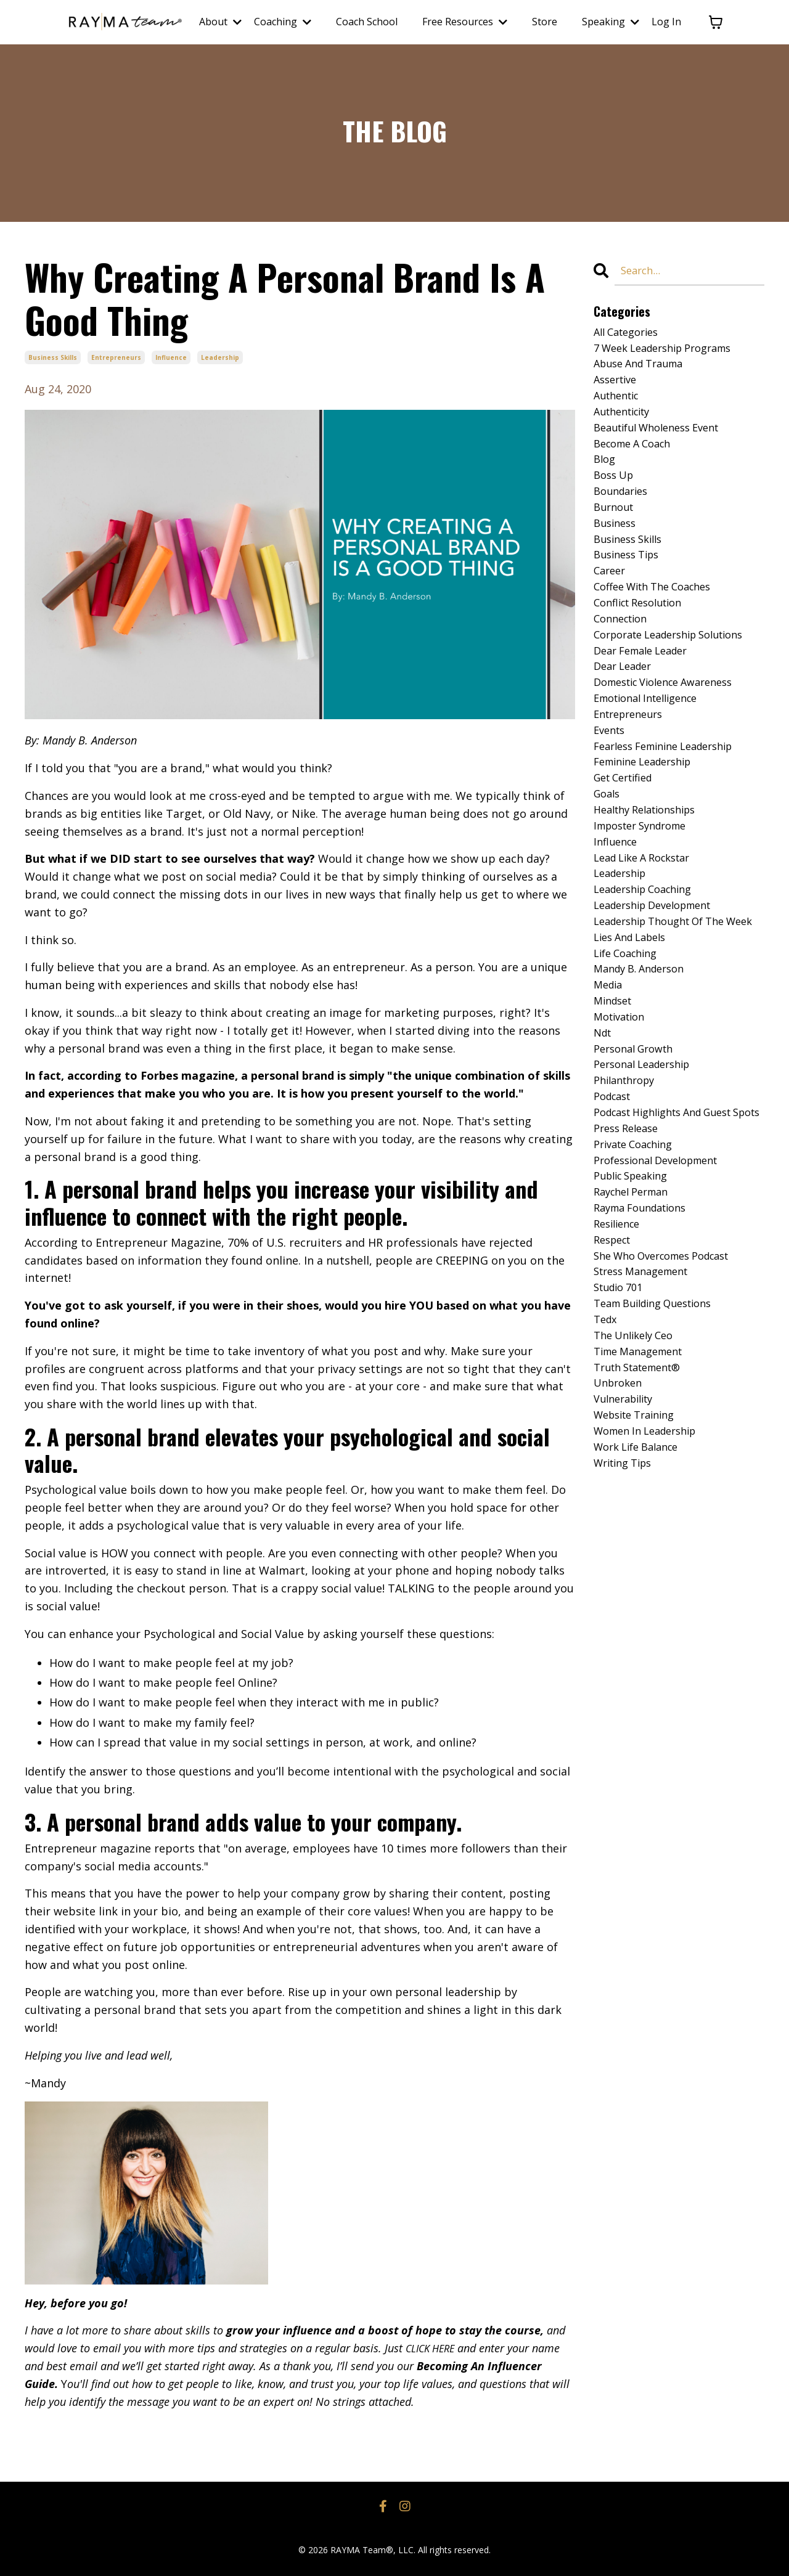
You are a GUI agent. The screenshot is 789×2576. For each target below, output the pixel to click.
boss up (616, 494)
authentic (619, 405)
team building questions (661, 1452)
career (611, 600)
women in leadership (651, 1594)
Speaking (610, 21)
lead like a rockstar (648, 920)
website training (639, 1576)
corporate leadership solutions (679, 671)
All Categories (630, 334)
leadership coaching (649, 955)
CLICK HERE (434, 2348)
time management (644, 1505)
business (617, 547)
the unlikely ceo (638, 1487)
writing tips (627, 1630)
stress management (647, 1416)
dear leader (626, 706)
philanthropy (628, 1186)
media (610, 1079)
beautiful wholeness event (664, 440)
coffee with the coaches (660, 618)
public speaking (636, 1310)
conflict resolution (644, 636)
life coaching (629, 1044)
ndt (604, 1132)
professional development (664, 1292)
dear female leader (647, 689)
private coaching (638, 1275)
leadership (220, 357)
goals (608, 849)
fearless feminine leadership (672, 795)
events (611, 777)
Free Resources (464, 21)
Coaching (282, 21)
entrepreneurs (116, 357)
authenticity (626, 422)
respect (615, 1381)
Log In (666, 21)
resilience (620, 1363)
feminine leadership (649, 813)
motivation (623, 1114)
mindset (615, 1097)
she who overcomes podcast (671, 1399)
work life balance (641, 1612)
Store (544, 21)
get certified (627, 831)
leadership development (660, 973)
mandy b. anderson (644, 1061)
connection (624, 653)
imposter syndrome (647, 884)
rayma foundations (646, 1346)
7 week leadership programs (672, 351)
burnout (616, 529)
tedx (606, 1469)
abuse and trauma (644, 369)
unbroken (620, 1541)
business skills (52, 357)
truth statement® (643, 1523)
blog (606, 476)
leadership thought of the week (668, 1000)
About (220, 21)
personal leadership (648, 1168)
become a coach (637, 458)
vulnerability (627, 1558)
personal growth (638, 1150)
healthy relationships (651, 866)
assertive (618, 387)
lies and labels (635, 1026)
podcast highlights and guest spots (673, 1230)
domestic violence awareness (672, 724)
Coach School (367, 21)
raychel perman (636, 1328)
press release (630, 1257)
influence (171, 357)
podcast (615, 1203)
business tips (630, 583)
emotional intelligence (653, 742)
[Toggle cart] (716, 22)
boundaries (624, 511)
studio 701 (622, 1434)
